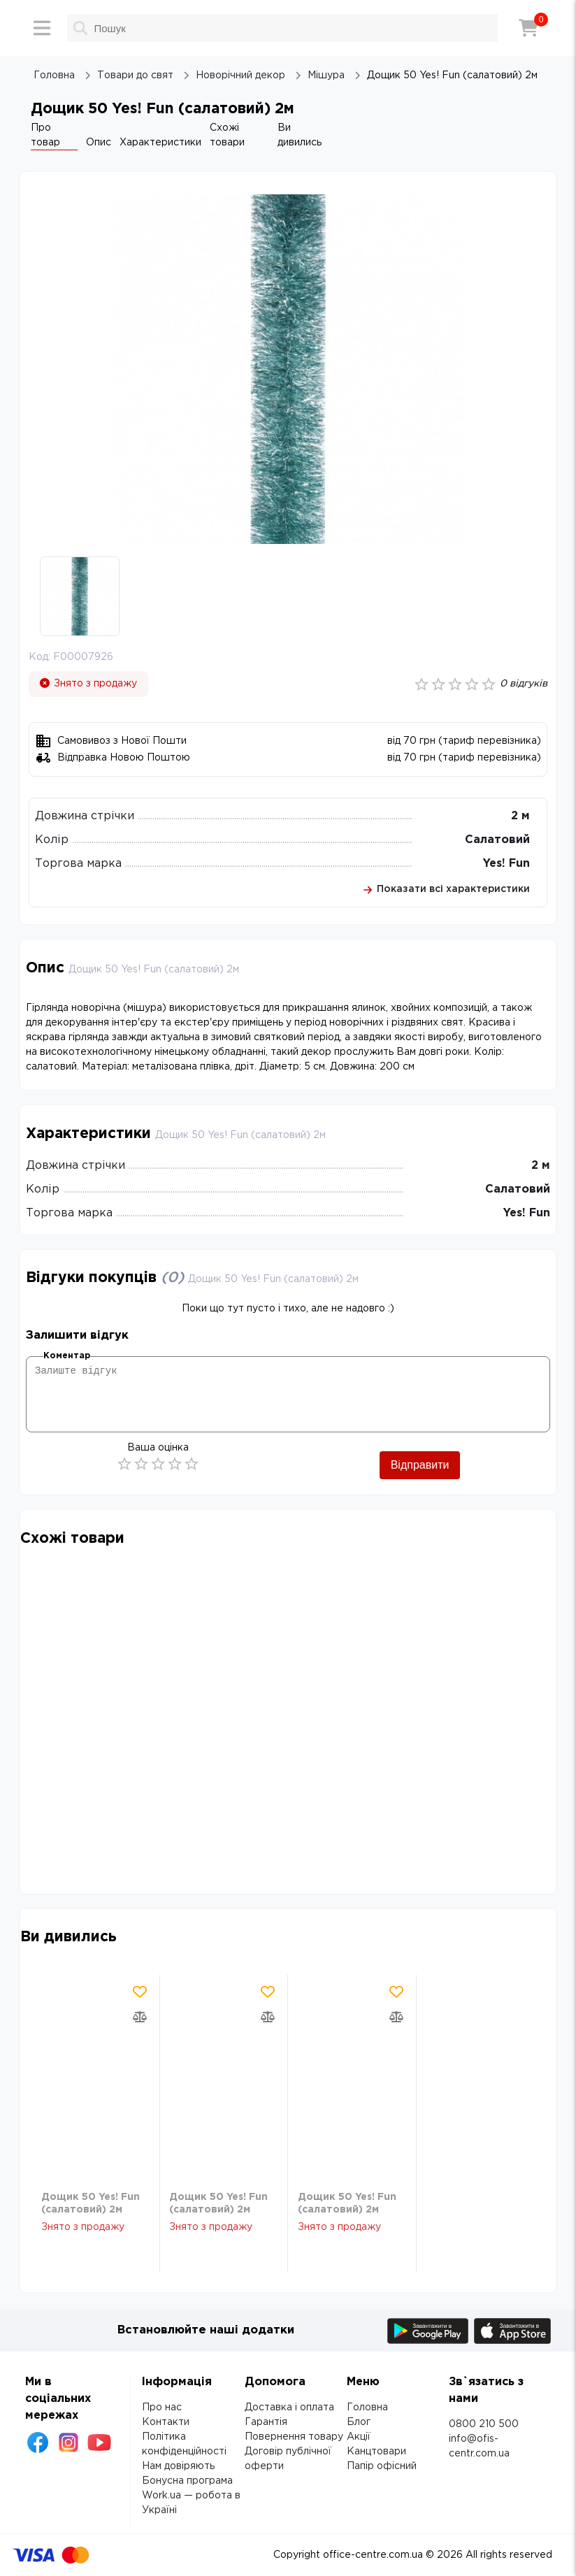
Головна (367, 2407)
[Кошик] (528, 28)
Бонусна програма (187, 2481)
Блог (358, 2422)
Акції (358, 2437)
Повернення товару (294, 2437)
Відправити (420, 1465)
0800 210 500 (484, 2424)
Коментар (66, 1356)
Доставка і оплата (289, 2407)
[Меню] (42, 28)
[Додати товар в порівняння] (140, 2017)
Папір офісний (382, 2466)
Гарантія (266, 2422)
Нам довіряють (178, 2466)
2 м (520, 816)
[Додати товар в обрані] (140, 1991)
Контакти (165, 2422)
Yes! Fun (506, 863)
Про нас (162, 2407)
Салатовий (497, 840)
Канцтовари (376, 2451)
